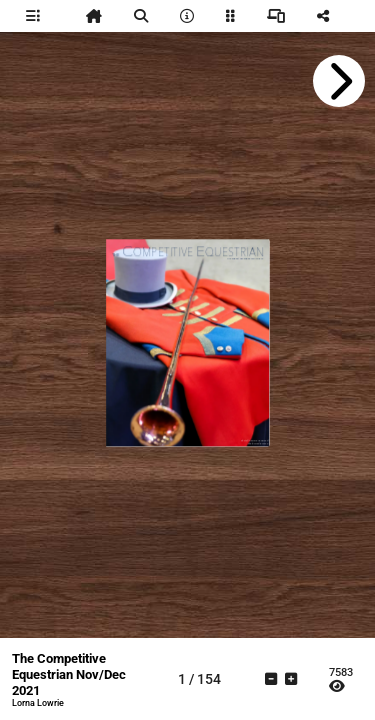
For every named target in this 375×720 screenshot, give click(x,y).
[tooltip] (33, 16)
